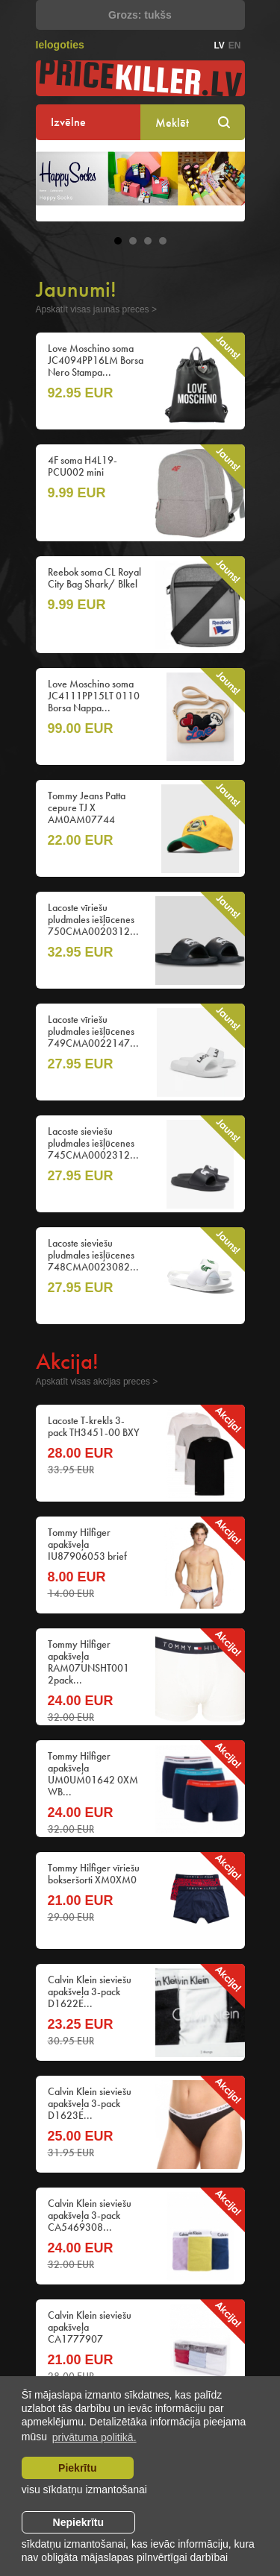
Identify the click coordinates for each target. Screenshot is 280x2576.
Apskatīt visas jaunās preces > (96, 309)
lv (219, 45)
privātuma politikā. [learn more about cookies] (94, 2437)
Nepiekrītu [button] (78, 2522)
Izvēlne (68, 122)
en (234, 45)
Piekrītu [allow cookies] (77, 2468)
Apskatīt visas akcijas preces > (97, 1381)
